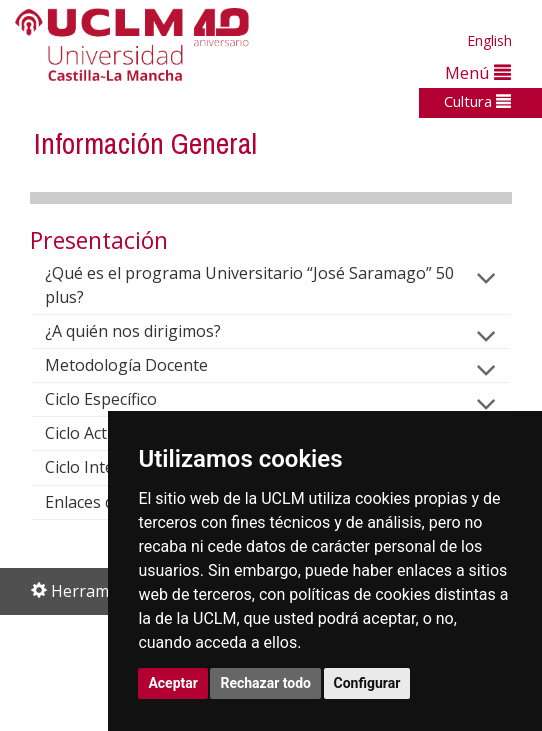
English (489, 40)
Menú (478, 72)
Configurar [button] (367, 683)
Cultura (477, 101)
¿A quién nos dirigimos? (149, 331)
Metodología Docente (142, 365)
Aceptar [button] (173, 683)
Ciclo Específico (117, 399)
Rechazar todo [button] (265, 683)
